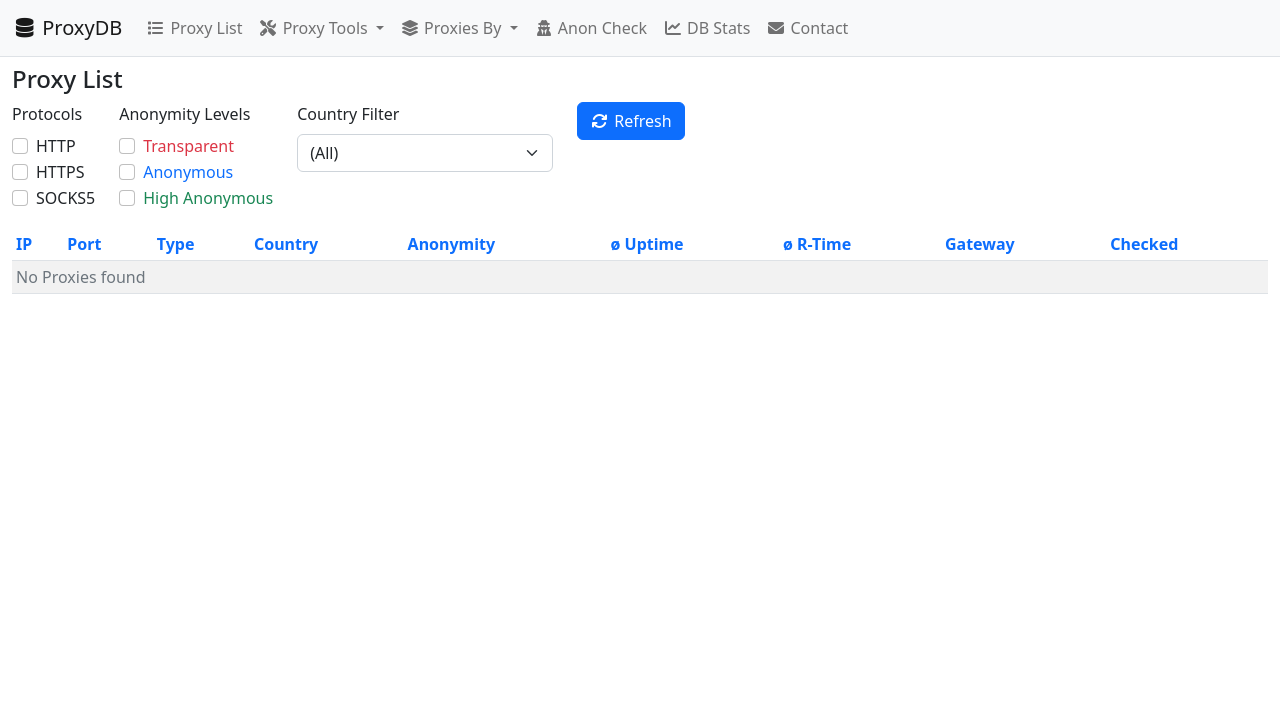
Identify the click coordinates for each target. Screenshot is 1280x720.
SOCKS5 (65, 198)
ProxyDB (67, 27)
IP (24, 244)
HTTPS (60, 172)
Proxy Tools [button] (314, 28)
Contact (807, 28)
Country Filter (348, 114)
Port (84, 244)
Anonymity (451, 244)
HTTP (56, 146)
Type (176, 244)
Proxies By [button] (453, 28)
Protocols (47, 114)
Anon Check (590, 28)
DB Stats (706, 28)
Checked (1144, 244)
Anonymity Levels (184, 114)
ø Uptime (647, 244)
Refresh (631, 121)
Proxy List (194, 28)
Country (286, 244)
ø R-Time (817, 244)
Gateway (980, 244)
